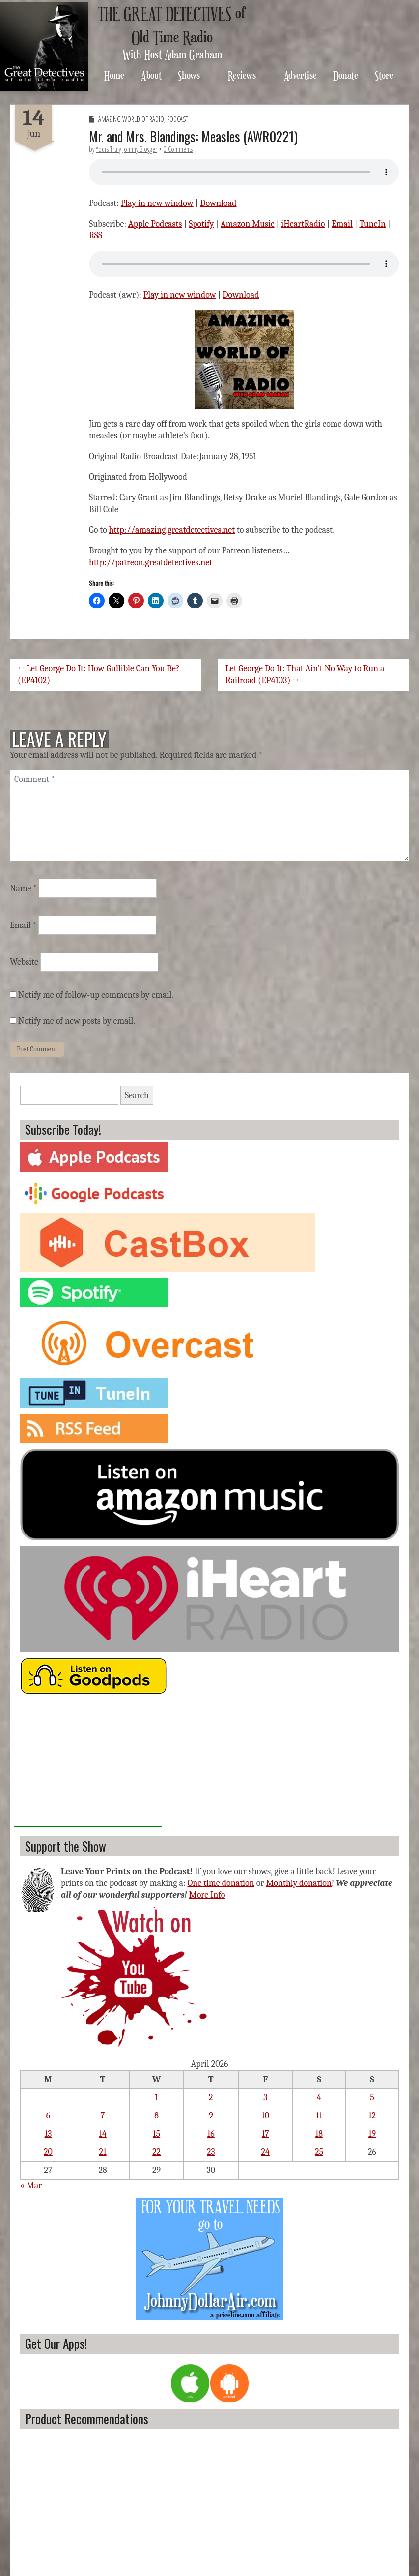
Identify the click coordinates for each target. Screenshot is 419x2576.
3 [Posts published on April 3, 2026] (265, 2097)
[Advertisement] (88, 1765)
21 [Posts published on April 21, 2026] (103, 2152)
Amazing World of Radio (131, 119)
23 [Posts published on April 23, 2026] (211, 2152)
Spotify (201, 224)
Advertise (300, 75)
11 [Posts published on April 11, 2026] (319, 2116)
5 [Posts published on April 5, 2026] (372, 2097)
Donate (345, 75)
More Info (207, 1895)
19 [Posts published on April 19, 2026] (372, 2134)
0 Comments (178, 149)
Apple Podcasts (155, 224)
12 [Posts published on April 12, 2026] (372, 2116)
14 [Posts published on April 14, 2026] (102, 2134)
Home (114, 75)
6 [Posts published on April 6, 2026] (48, 2116)
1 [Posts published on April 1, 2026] (156, 2097)
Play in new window (157, 203)
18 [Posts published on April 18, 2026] (319, 2134)
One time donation (221, 1883)
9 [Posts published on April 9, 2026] (211, 2116)
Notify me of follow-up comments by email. (95, 995)
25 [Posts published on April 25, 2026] (319, 2152)
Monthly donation (299, 1883)
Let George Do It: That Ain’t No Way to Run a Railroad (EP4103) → (305, 675)
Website (24, 962)
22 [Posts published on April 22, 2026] (156, 2152)
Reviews (242, 75)
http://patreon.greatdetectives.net (150, 562)
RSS (95, 236)
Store (384, 75)
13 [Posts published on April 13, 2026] (48, 2134)
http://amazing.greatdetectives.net (172, 530)
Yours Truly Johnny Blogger (126, 149)
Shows (189, 75)
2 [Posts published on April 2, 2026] (211, 2097)
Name (23, 888)
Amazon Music (248, 224)
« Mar (31, 2185)
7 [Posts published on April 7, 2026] (103, 2116)
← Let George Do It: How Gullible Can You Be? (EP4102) (99, 675)
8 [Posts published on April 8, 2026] (156, 2116)
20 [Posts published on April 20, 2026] (48, 2152)
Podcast (177, 119)
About (151, 75)
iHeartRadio (303, 224)
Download (218, 203)
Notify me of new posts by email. (76, 1021)
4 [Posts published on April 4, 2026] (319, 2097)
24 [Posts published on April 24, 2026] (265, 2152)
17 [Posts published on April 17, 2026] (265, 2134)
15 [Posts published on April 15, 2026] (156, 2134)
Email (342, 224)
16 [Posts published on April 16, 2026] (211, 2134)
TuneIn (372, 224)
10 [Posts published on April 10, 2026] (265, 2116)
